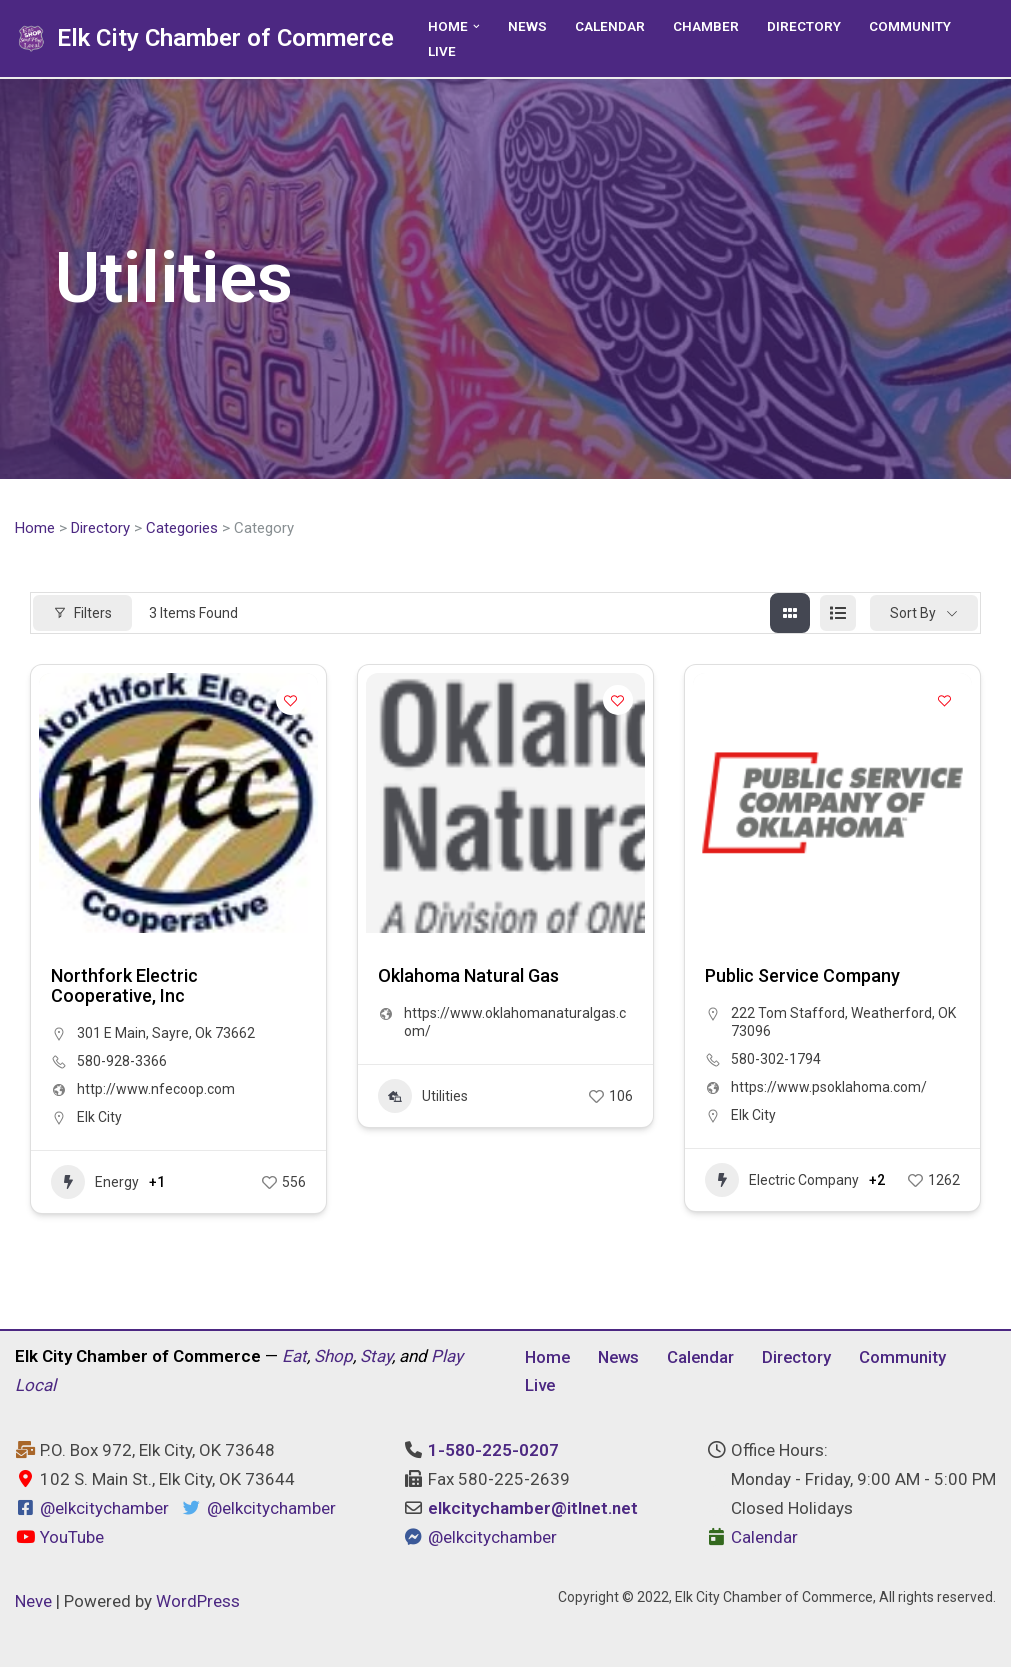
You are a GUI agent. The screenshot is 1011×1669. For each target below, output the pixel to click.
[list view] (838, 614)
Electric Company (782, 1181)
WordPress (198, 1602)
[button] (476, 25)
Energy (95, 1183)
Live (442, 51)
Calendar (610, 26)
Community (910, 26)
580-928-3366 (122, 1062)
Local (35, 1386)
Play (447, 1357)
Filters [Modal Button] (82, 613)
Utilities (423, 1097)
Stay (376, 1357)
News (527, 26)
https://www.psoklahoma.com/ (829, 1088)
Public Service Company (802, 976)
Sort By (913, 613)
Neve (33, 1602)
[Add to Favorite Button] (291, 701)
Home (35, 528)
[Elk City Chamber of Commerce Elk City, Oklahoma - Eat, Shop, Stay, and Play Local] (204, 38)
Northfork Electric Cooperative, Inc (124, 986)
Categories (182, 528)
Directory (804, 26)
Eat (294, 1357)
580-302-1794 (776, 1060)
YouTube (59, 1538)
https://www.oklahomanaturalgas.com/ (515, 1023)
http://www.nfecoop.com (156, 1090)
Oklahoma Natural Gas (468, 976)
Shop (333, 1357)
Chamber (706, 26)
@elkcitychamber (104, 1509)
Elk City (99, 1118)
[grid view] (790, 614)
